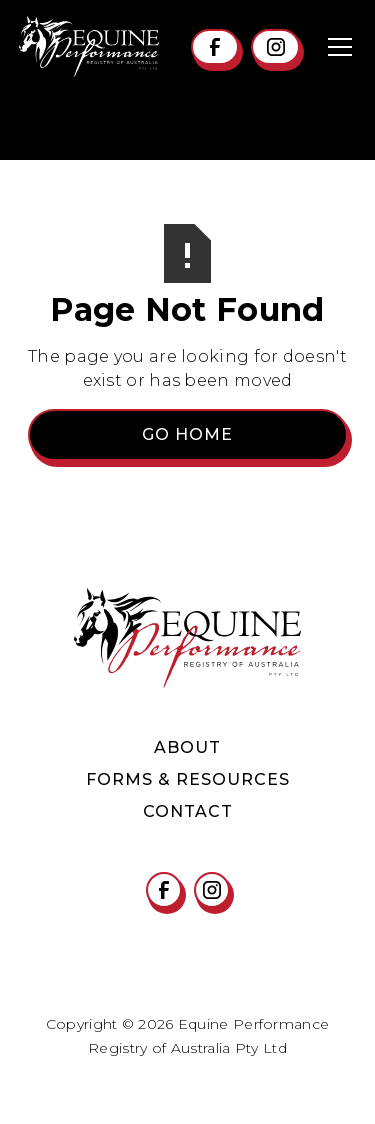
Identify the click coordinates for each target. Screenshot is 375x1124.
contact (188, 811)
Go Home (187, 434)
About (187, 747)
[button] (336, 47)
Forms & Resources (188, 779)
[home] (89, 46)
